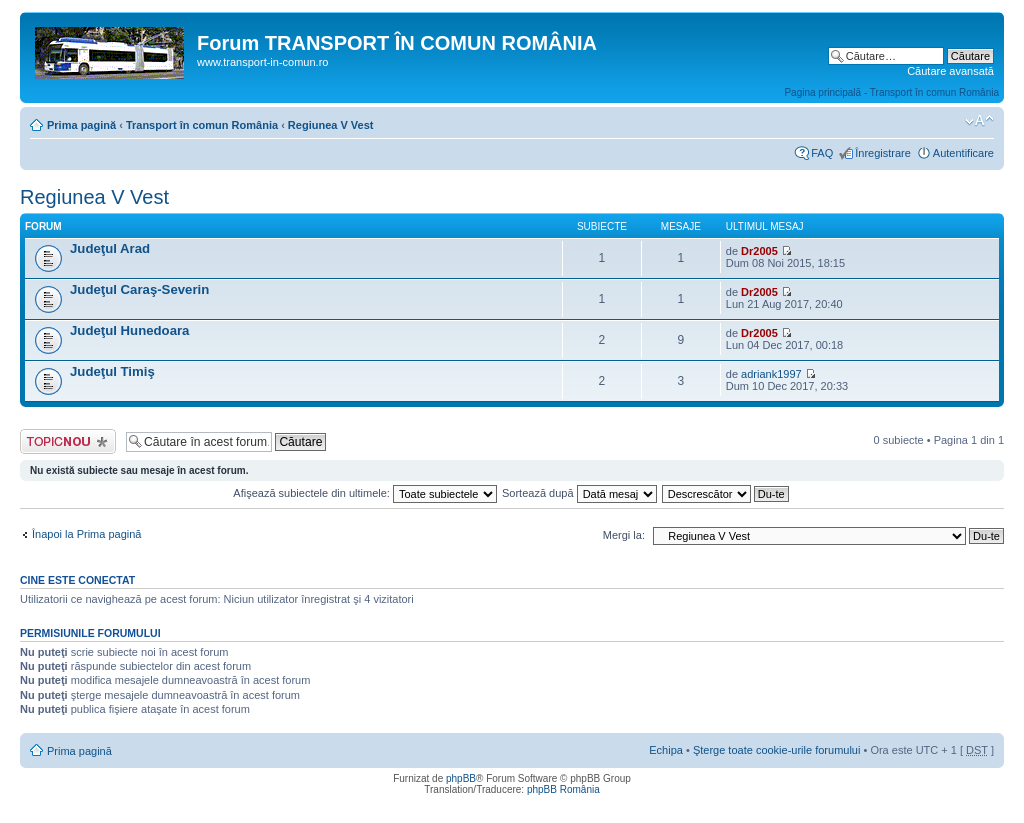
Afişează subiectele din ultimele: (365, 493)
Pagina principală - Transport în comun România (891, 92)
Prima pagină (81, 125)
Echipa (666, 750)
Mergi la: (624, 535)
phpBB (461, 778)
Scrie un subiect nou (68, 441)
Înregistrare (883, 153)
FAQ (822, 153)
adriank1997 (771, 374)
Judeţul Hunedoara (129, 330)
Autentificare (963, 153)
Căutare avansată (950, 71)
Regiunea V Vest (331, 125)
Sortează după (579, 493)
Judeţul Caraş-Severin (139, 289)
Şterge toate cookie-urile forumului (777, 750)
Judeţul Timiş (112, 371)
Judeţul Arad (110, 248)
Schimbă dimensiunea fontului (979, 121)
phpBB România (563, 789)
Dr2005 (759, 251)
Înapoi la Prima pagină (86, 534)
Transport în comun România (202, 125)
